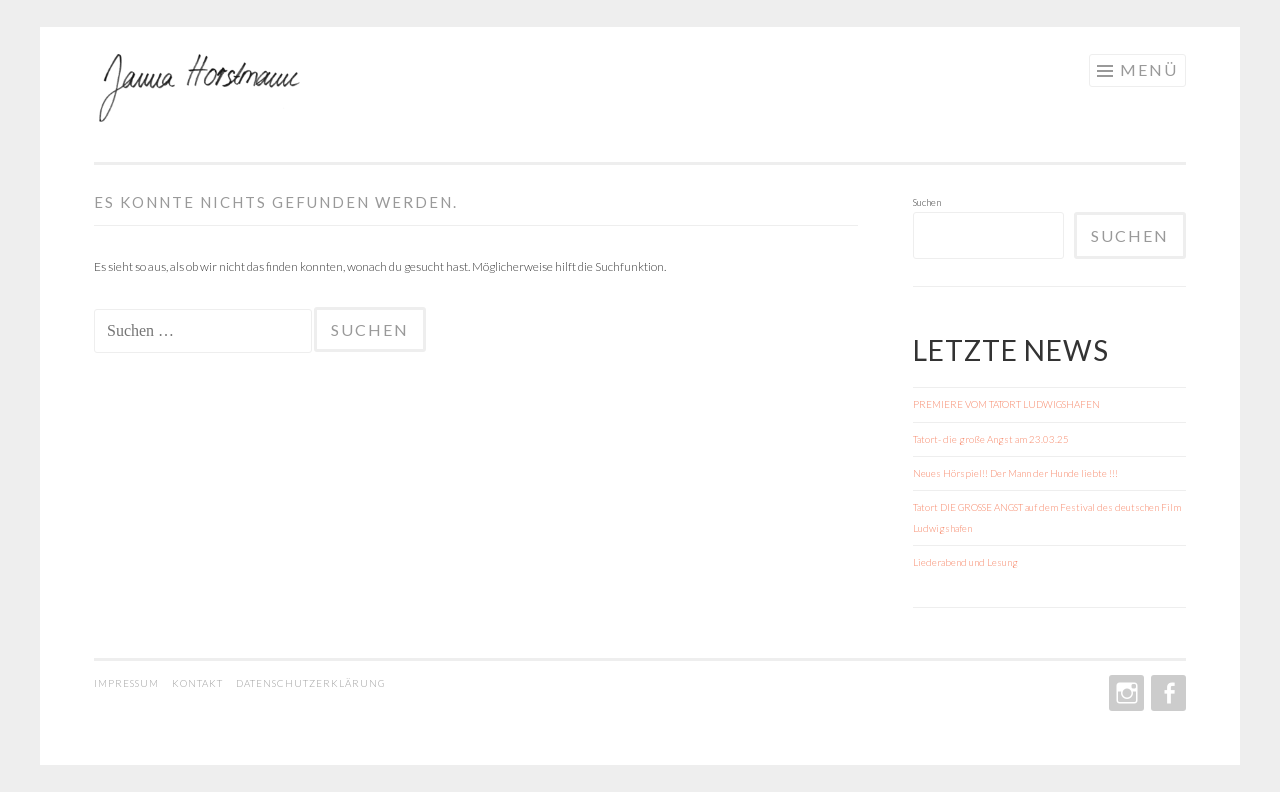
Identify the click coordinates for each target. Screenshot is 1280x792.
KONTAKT (199, 683)
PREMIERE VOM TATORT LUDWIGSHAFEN (1006, 404)
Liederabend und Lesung (965, 562)
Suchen (927, 202)
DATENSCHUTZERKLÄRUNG (310, 683)
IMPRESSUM (128, 683)
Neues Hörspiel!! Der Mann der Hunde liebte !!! (1015, 473)
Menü (1149, 69)
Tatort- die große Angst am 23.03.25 (991, 439)
